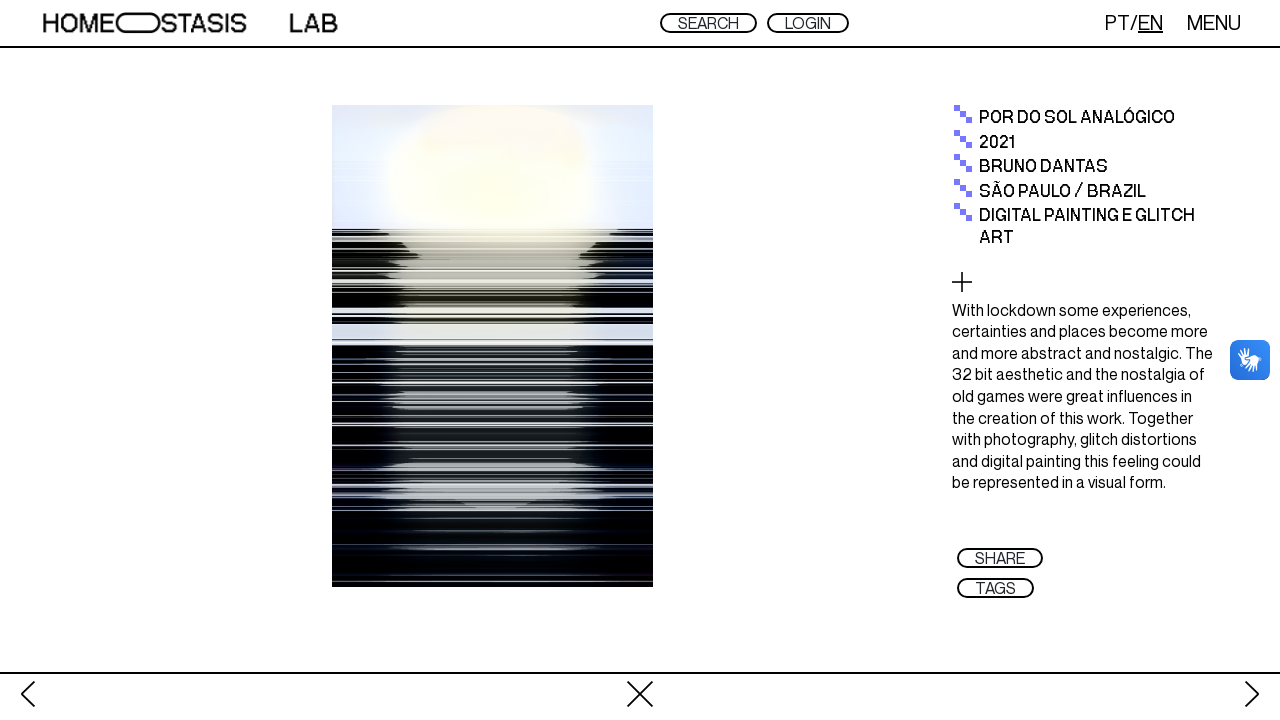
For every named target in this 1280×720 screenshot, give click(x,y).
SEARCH (708, 23)
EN (1150, 22)
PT (1117, 22)
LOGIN (808, 23)
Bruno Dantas (1043, 167)
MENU (1214, 22)
